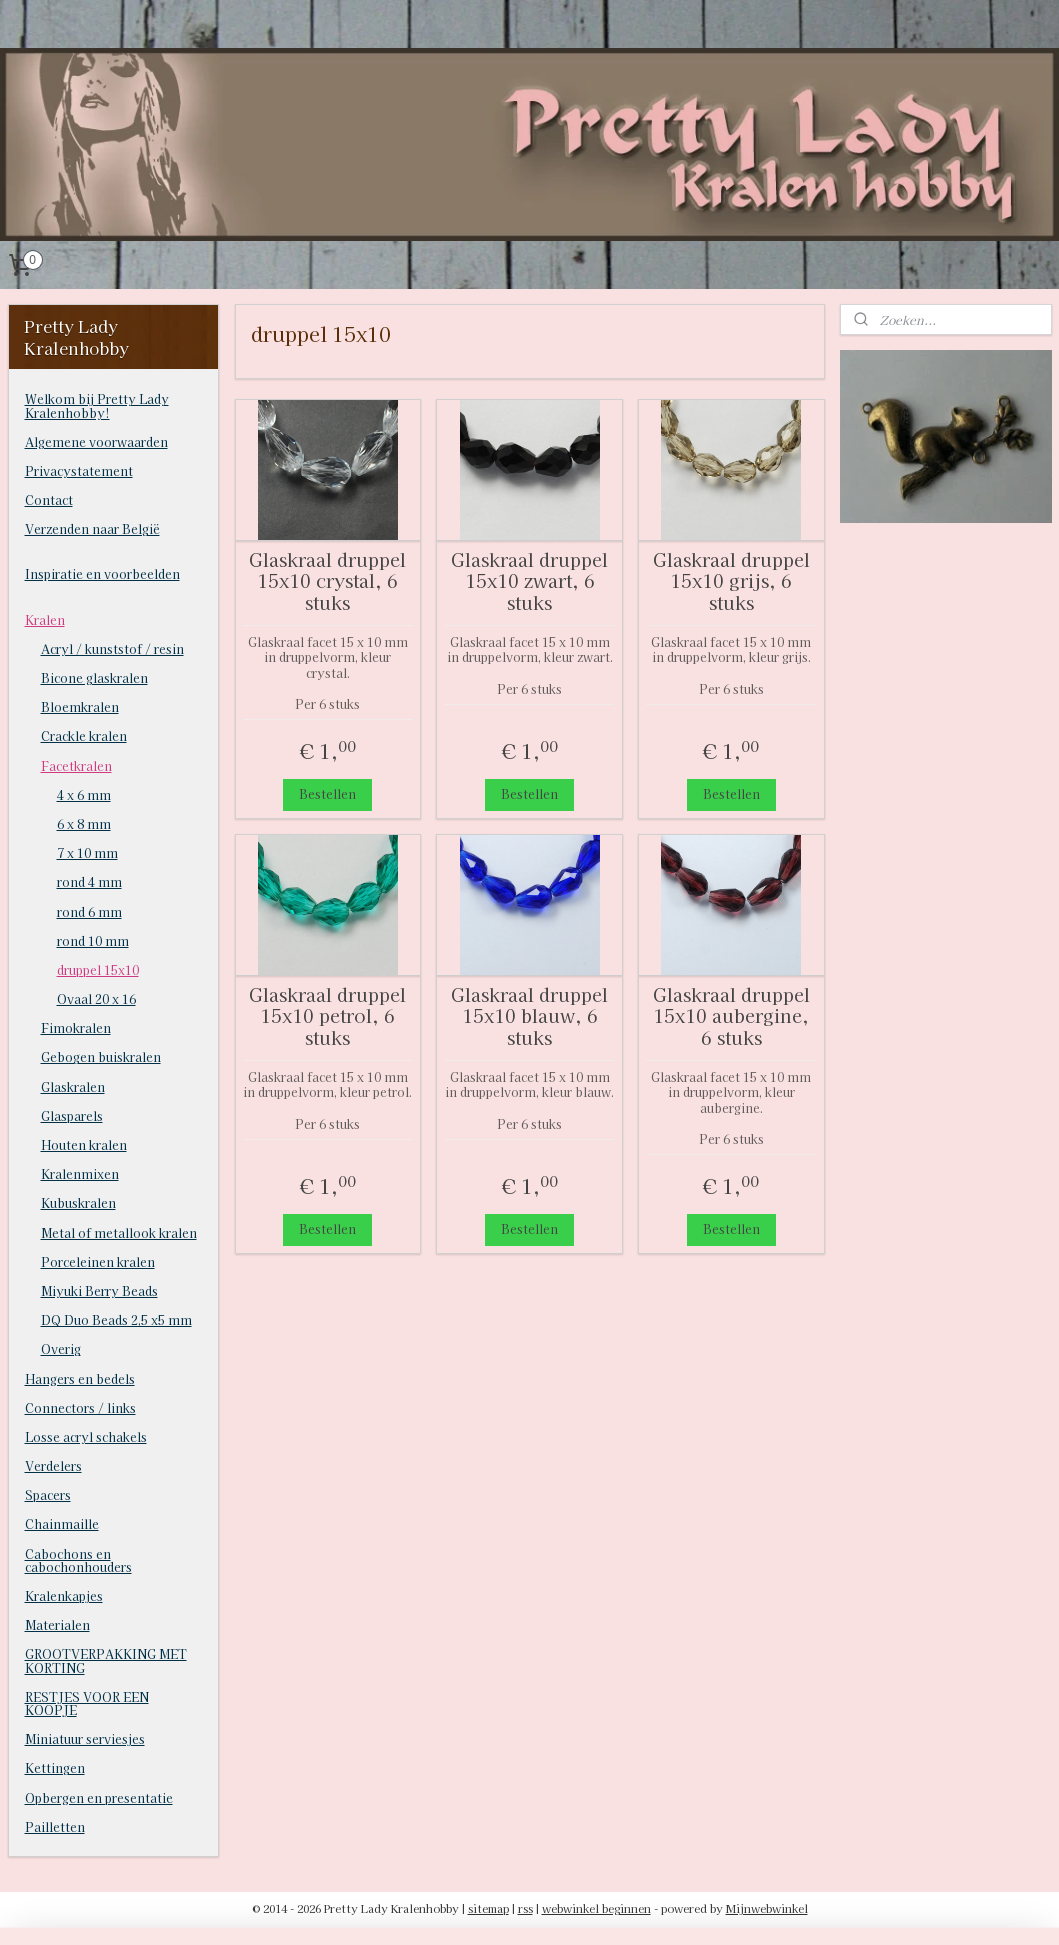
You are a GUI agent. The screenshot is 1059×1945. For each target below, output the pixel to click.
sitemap (488, 1908)
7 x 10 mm (87, 852)
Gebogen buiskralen (101, 1056)
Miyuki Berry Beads (99, 1290)
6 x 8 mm (84, 823)
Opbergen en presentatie (99, 1797)
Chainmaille (62, 1523)
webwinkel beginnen (596, 1908)
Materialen (57, 1624)
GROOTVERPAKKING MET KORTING (106, 1660)
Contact (49, 499)
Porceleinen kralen (98, 1261)
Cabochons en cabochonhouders (78, 1560)
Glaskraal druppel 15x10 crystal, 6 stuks (327, 580)
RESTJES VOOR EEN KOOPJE (87, 1703)
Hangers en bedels (80, 1378)
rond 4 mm (89, 881)
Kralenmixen (80, 1173)
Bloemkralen (80, 706)
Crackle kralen (84, 735)
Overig (61, 1348)
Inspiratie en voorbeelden (102, 573)
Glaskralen (73, 1086)
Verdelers (53, 1465)
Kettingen (55, 1767)
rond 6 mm (89, 911)
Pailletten (55, 1826)
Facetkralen (76, 765)
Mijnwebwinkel (767, 1908)
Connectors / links (80, 1407)
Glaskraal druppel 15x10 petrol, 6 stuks (327, 1015)
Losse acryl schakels (86, 1436)
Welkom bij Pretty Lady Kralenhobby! (97, 405)
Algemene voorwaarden (96, 441)
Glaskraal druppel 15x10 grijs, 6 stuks (731, 580)
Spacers (48, 1494)
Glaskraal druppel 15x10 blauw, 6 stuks (529, 1015)
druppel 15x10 (98, 969)
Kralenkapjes (64, 1595)
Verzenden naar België (92, 528)
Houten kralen (84, 1144)
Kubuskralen (78, 1202)
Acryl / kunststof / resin (112, 648)
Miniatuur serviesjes (85, 1738)
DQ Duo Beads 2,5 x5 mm (116, 1319)
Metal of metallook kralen (119, 1232)
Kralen (45, 619)
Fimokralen (76, 1027)
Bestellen (327, 793)
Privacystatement (79, 470)
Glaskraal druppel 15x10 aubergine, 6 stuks (731, 1015)
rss (525, 1908)
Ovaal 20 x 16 (96, 998)
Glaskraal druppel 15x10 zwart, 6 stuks (529, 580)
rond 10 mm (93, 940)
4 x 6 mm (84, 794)
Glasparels (72, 1115)
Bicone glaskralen (94, 677)
